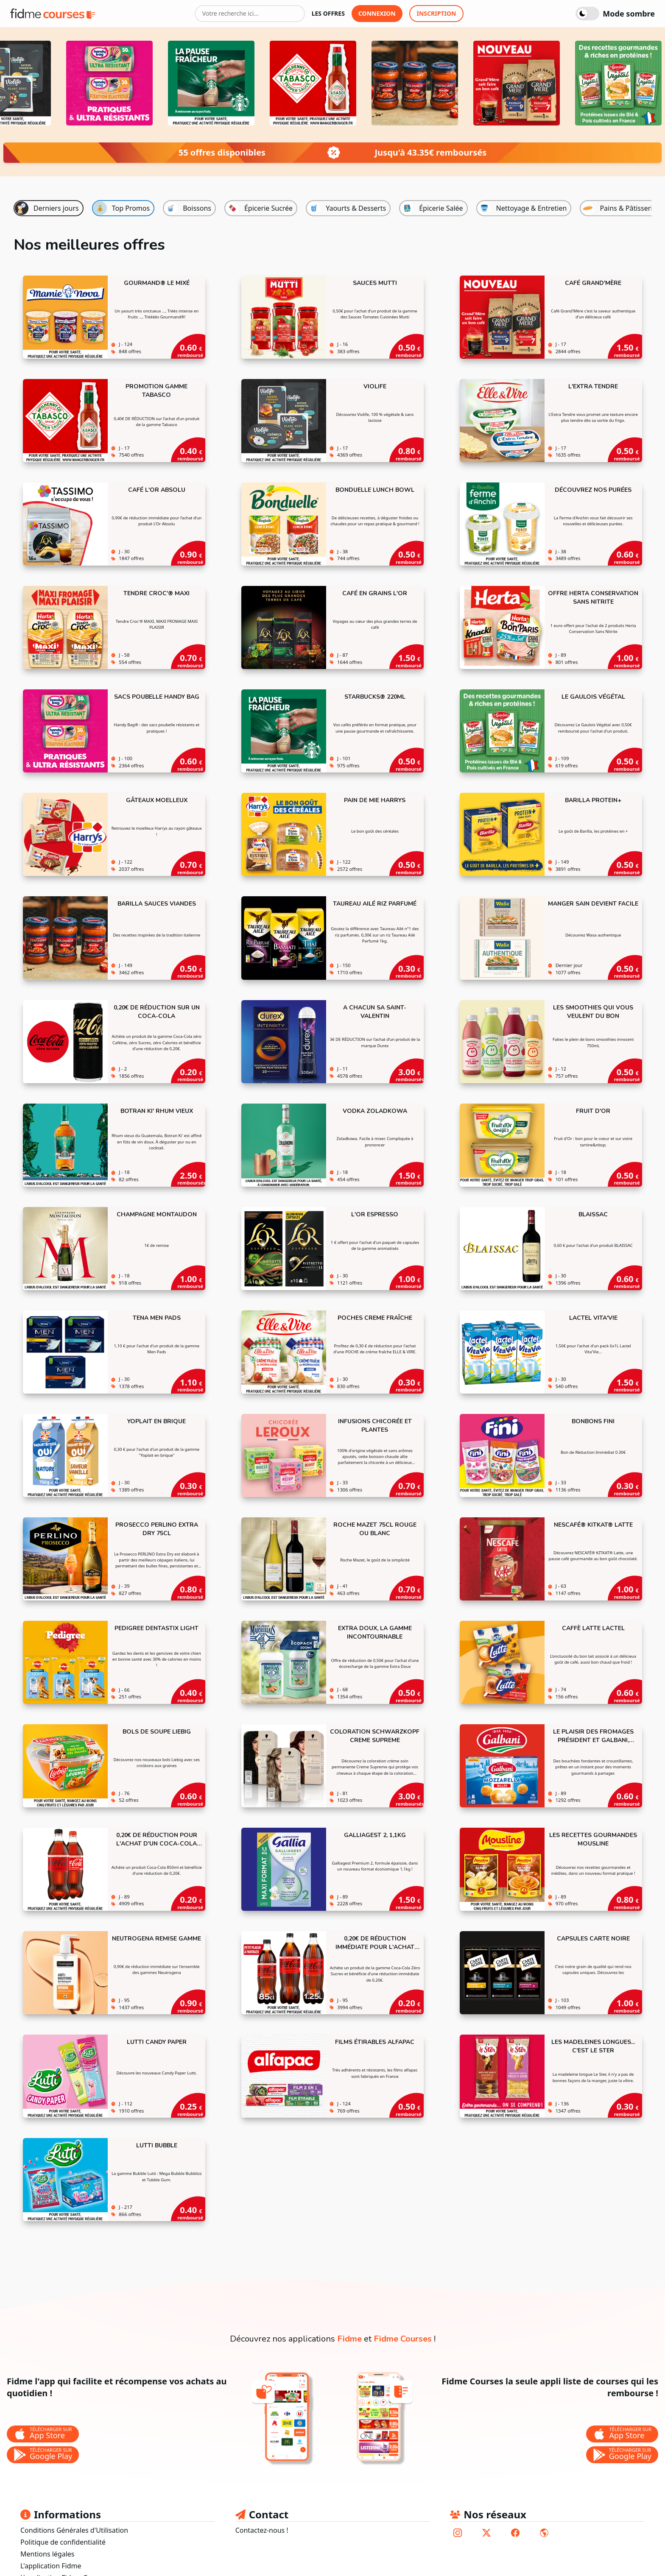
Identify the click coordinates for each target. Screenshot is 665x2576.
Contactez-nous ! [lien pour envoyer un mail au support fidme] (261, 2530)
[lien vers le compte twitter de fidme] (486, 2532)
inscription (436, 13)
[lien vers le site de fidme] (544, 2532)
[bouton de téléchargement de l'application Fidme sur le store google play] (43, 2455)
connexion (377, 13)
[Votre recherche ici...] (249, 13)
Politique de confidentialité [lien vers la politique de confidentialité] (63, 2542)
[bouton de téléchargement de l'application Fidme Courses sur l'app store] (622, 2434)
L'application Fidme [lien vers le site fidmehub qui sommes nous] (50, 2565)
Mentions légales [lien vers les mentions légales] (47, 2554)
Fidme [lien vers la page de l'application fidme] (349, 2339)
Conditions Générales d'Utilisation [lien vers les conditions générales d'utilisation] (74, 2530)
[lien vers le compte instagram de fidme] (457, 2532)
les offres (328, 13)
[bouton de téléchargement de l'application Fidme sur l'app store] (43, 2434)
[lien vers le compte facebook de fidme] (515, 2532)
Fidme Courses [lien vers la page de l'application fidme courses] (403, 2339)
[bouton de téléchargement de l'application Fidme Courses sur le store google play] (622, 2455)
